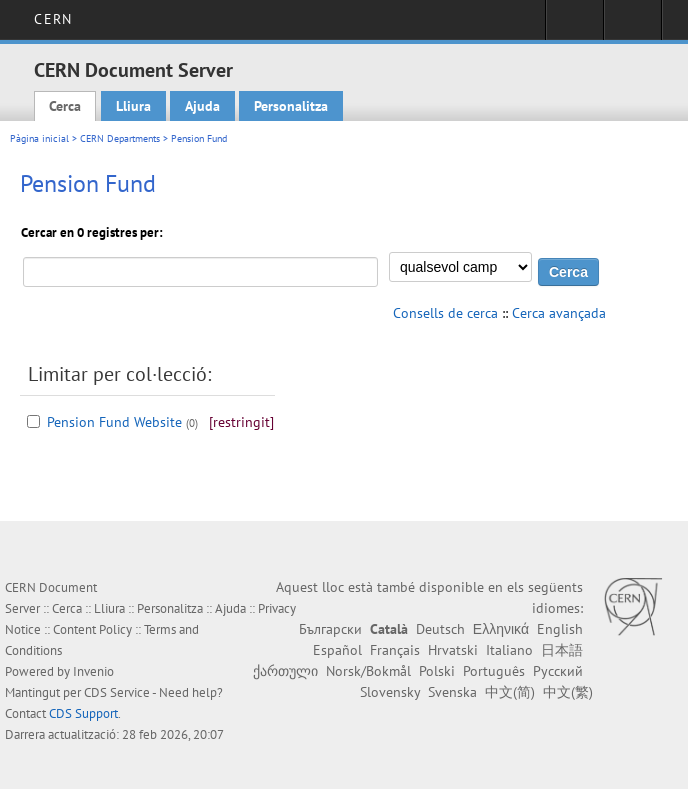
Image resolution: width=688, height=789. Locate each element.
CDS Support (83, 713)
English (560, 629)
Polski (437, 671)
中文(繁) (568, 692)
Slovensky (390, 692)
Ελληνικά (501, 629)
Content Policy (92, 629)
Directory (632, 26)
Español (337, 650)
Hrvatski (453, 650)
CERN (52, 19)
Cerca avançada (559, 313)
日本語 (562, 650)
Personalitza (291, 106)
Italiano (509, 650)
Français (395, 650)
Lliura (133, 106)
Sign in (574, 26)
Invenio (93, 671)
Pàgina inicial (39, 138)
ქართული (285, 671)
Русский (558, 671)
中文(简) (510, 692)
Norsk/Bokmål (368, 671)
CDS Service (117, 692)
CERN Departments (120, 138)
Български (330, 629)
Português (494, 671)
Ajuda (202, 106)
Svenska (452, 692)
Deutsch (440, 629)
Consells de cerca (445, 313)
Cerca (65, 106)
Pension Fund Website (114, 422)
